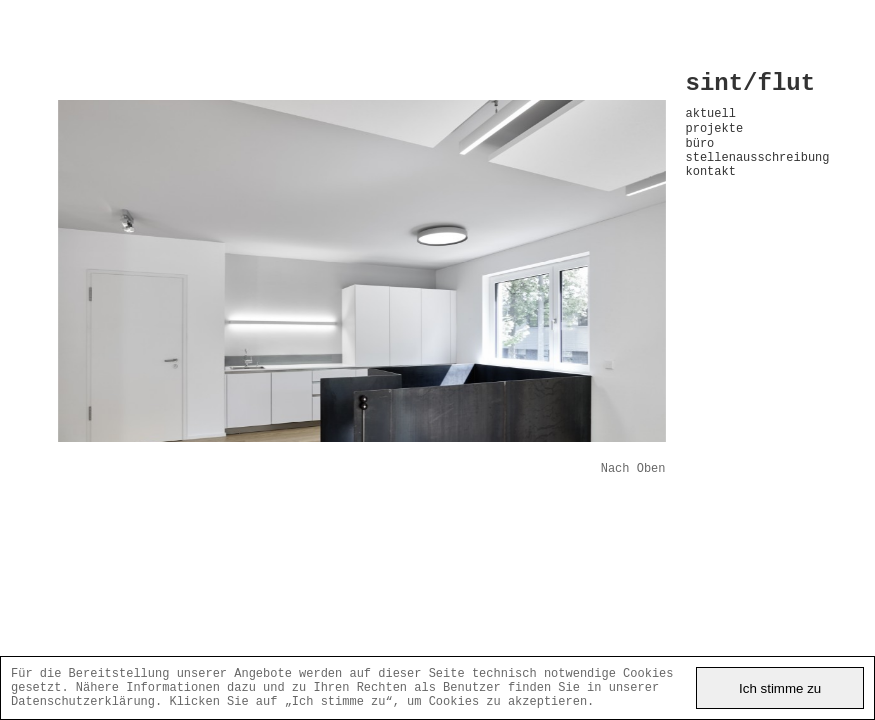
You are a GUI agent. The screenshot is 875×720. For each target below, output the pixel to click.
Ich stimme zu (780, 683)
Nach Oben (633, 470)
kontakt (711, 191)
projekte (715, 139)
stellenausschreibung (752, 174)
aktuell (711, 121)
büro (700, 157)
